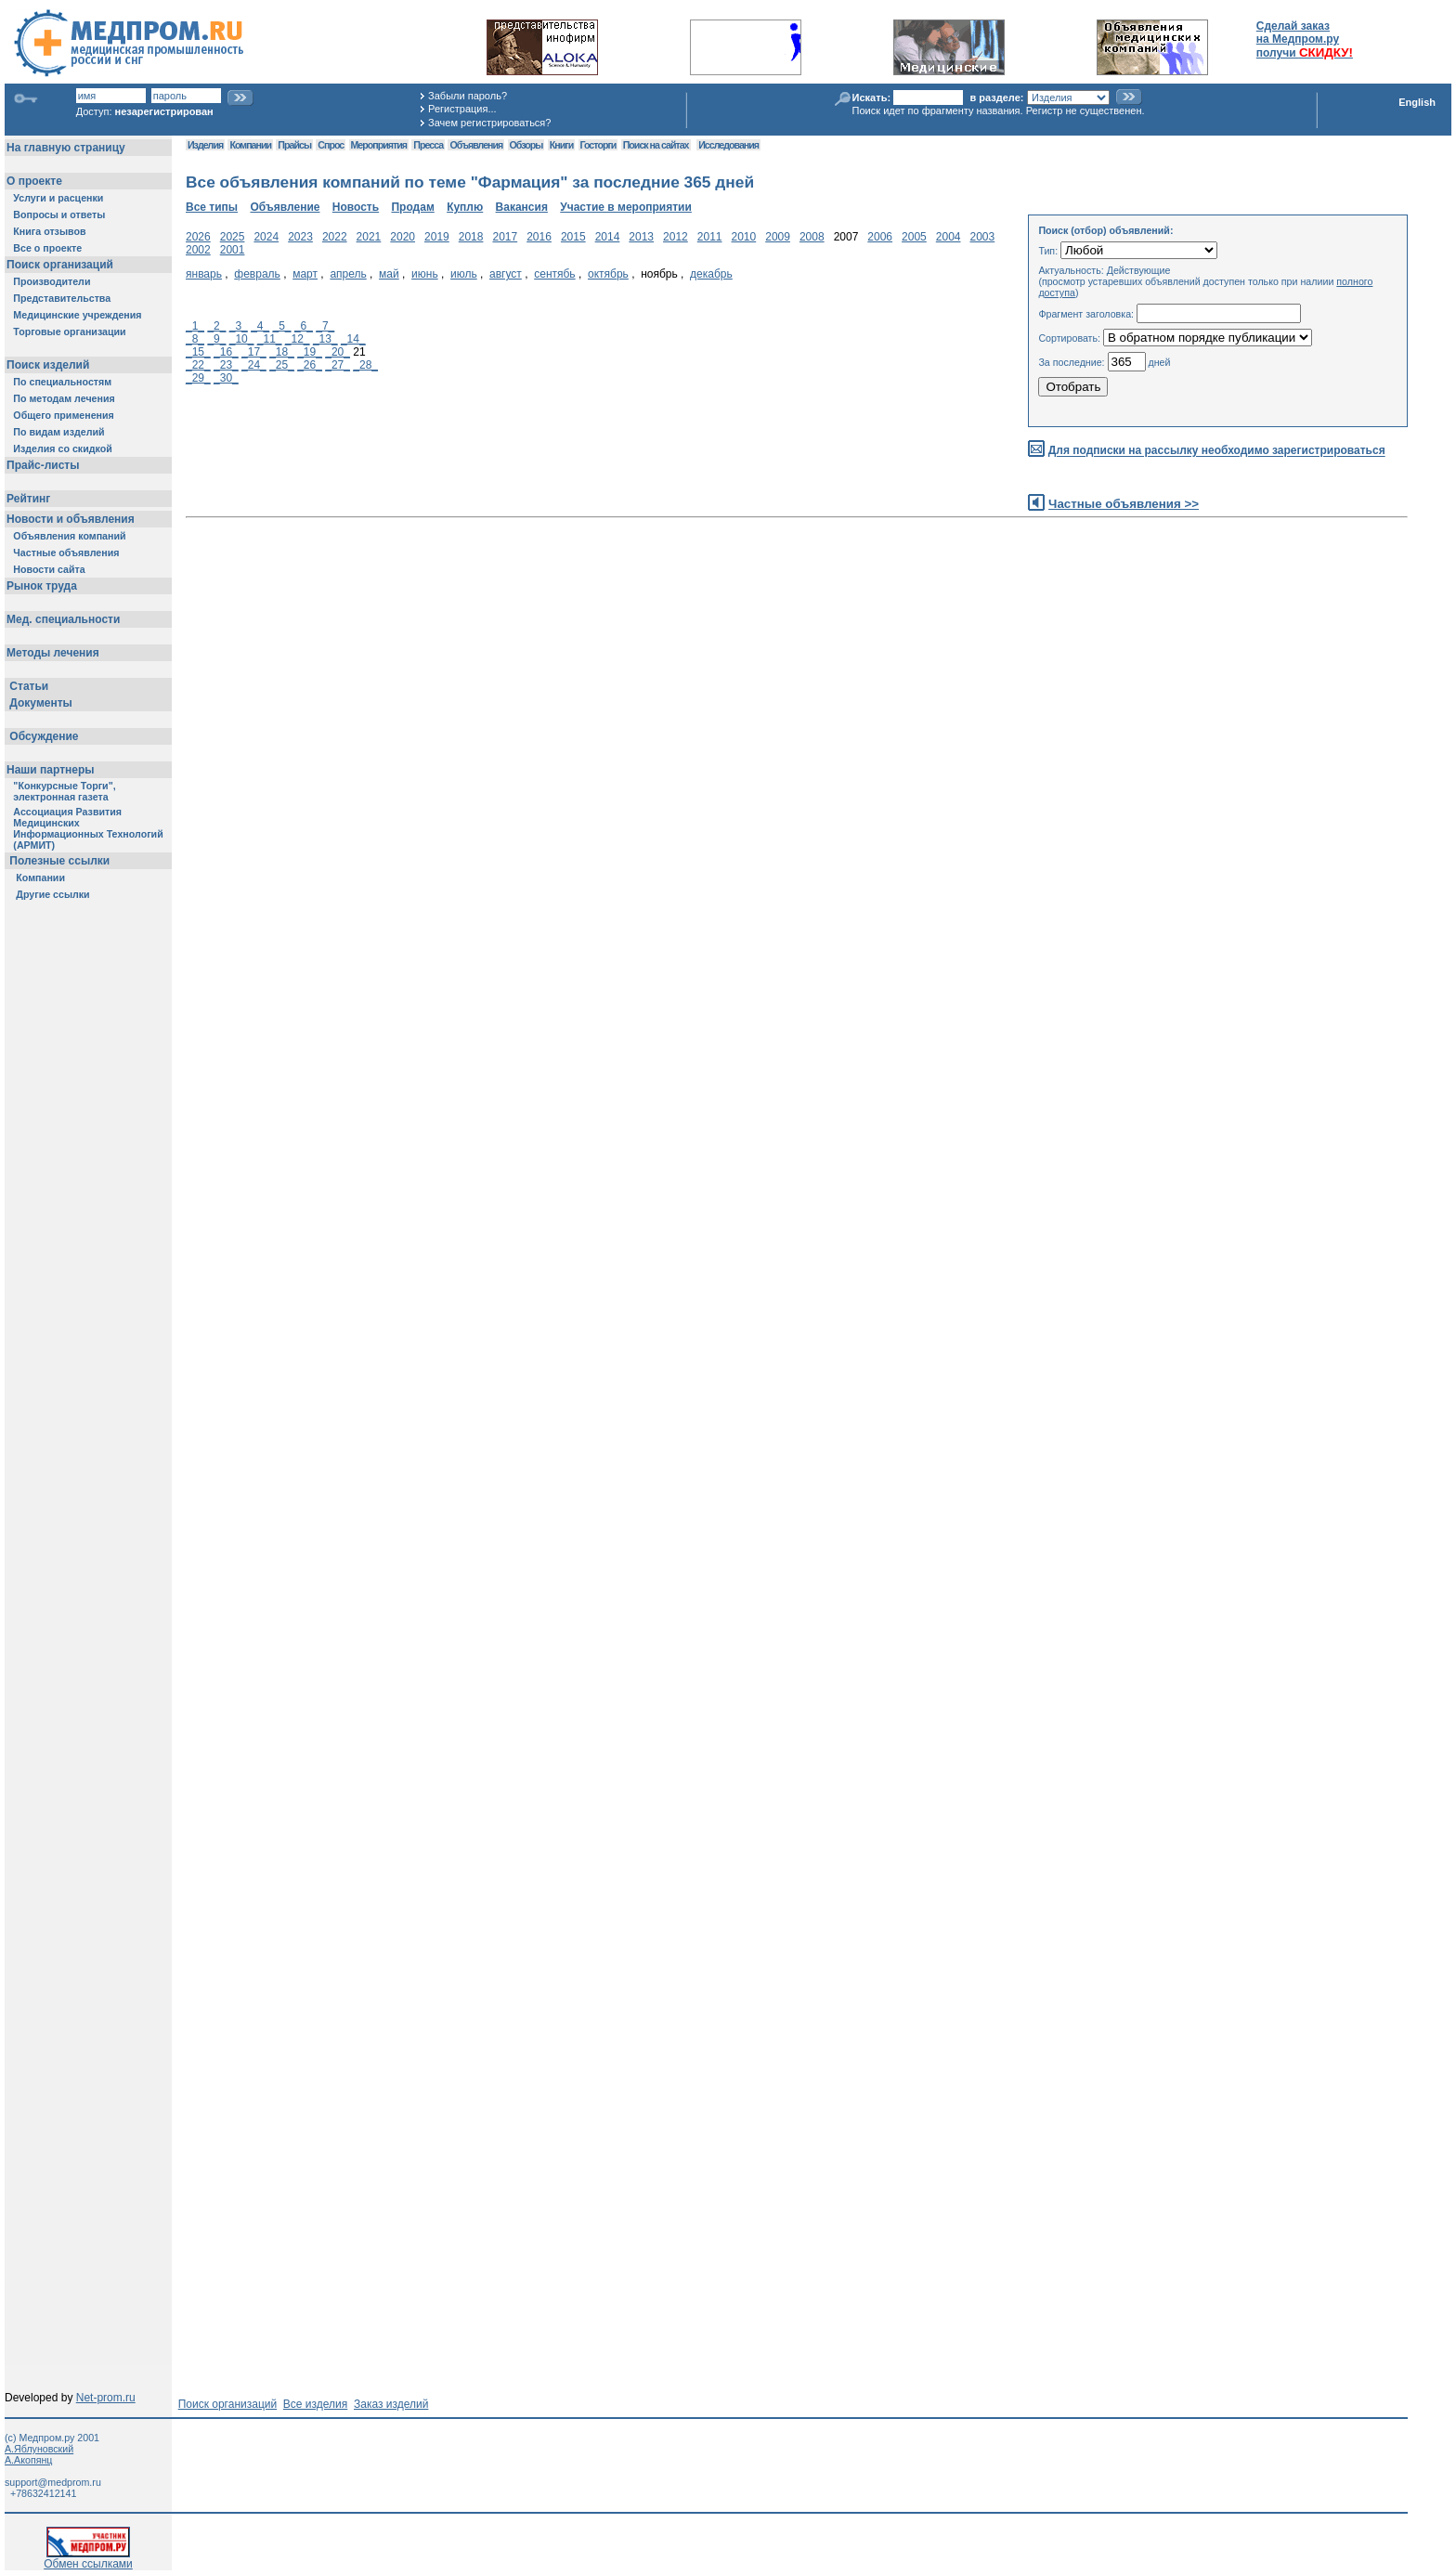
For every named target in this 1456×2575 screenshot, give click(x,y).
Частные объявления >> (1123, 504)
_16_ (226, 351)
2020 (402, 236)
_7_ (325, 325)
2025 (232, 236)
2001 (232, 249)
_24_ (253, 364)
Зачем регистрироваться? (489, 122)
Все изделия (315, 2404)
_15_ (198, 351)
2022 (334, 236)
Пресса (428, 144)
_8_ (195, 338)
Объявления (476, 144)
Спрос (330, 144)
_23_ (226, 364)
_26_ (309, 364)
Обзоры (526, 144)
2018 (471, 236)
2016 (539, 236)
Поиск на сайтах (656, 144)
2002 (198, 249)
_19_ (309, 351)
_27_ (337, 364)
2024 (266, 236)
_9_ (216, 338)
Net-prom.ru (106, 2397)
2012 (675, 236)
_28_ (365, 364)
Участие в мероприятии (626, 207)
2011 (709, 236)
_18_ (281, 351)
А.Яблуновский (39, 2448)
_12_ (297, 338)
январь (204, 273)
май (389, 273)
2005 (914, 236)
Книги (561, 144)
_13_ (325, 338)
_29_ (198, 377)
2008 (812, 236)
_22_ (198, 364)
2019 (436, 236)
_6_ (303, 325)
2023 (300, 236)
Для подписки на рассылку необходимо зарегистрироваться (1216, 451)
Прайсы (294, 144)
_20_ (337, 351)
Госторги (598, 144)
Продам (412, 207)
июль (463, 273)
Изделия (205, 144)
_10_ (241, 338)
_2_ (216, 325)
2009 (777, 236)
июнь (424, 273)
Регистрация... (462, 108)
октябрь (608, 273)
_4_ (260, 325)
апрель (348, 273)
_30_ (226, 377)
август (505, 273)
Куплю (465, 207)
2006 (879, 236)
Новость (355, 207)
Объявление (284, 207)
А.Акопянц (28, 2459)
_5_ (282, 325)
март (305, 273)
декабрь (711, 273)
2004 (948, 236)
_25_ (281, 364)
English (1417, 102)
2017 (504, 236)
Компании (250, 144)
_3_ (238, 325)
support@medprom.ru (53, 2482)
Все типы (212, 207)
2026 (198, 236)
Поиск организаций (228, 2404)
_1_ (195, 325)
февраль (257, 273)
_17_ (253, 351)
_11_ (269, 338)
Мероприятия (379, 144)
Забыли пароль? (467, 95)
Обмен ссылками (88, 2558)
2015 (573, 236)
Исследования (728, 144)
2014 (607, 236)
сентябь (554, 273)
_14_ (353, 338)
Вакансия (522, 207)
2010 (744, 236)
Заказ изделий (391, 2404)
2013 (641, 236)
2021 (369, 236)
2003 (982, 236)
